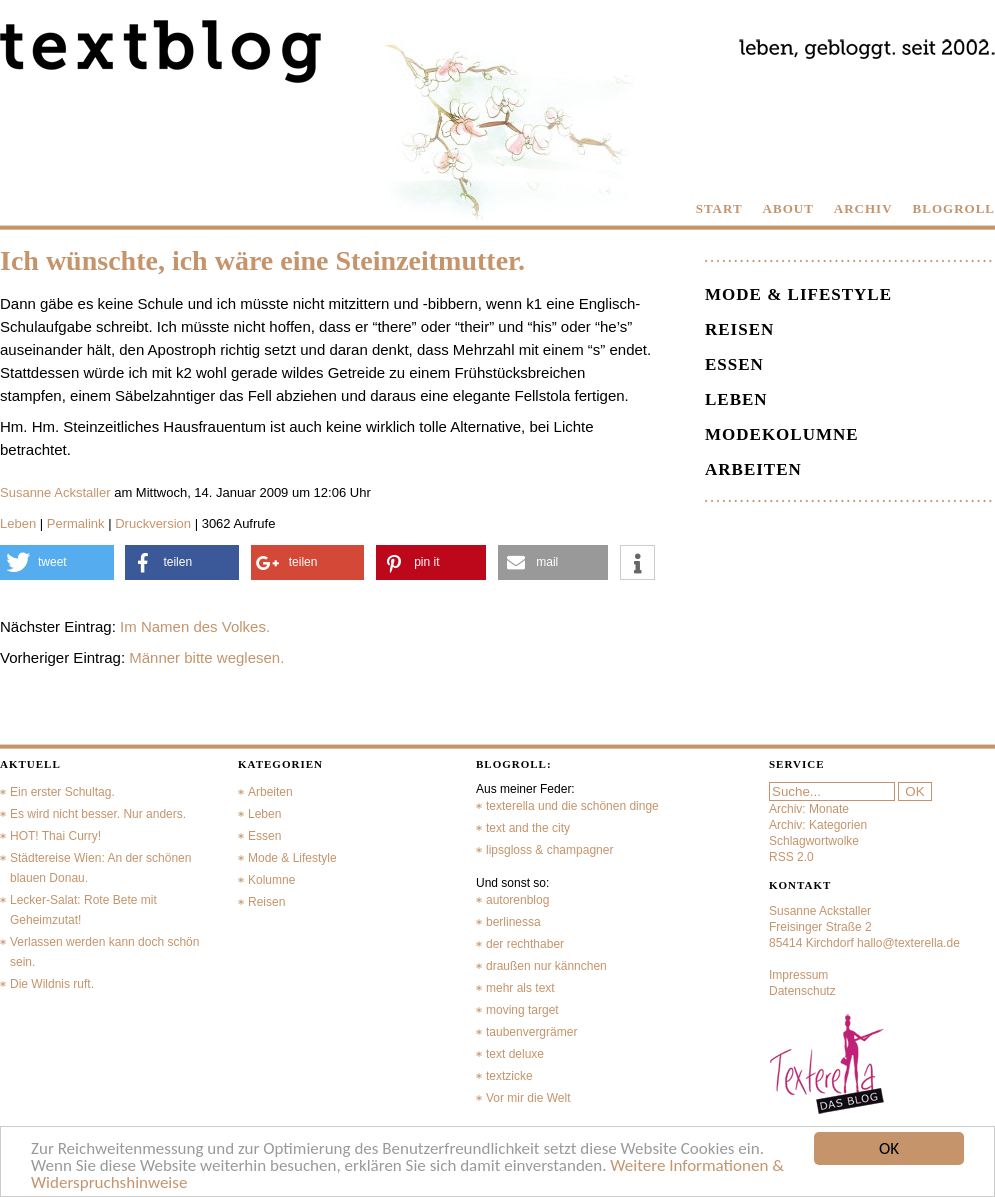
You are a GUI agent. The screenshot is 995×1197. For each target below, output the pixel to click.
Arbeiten (753, 469)
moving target (522, 1010)
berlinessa (513, 922)
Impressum (798, 975)
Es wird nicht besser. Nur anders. (98, 814)
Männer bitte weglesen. (206, 657)
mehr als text (520, 988)
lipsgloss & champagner (549, 850)
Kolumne (271, 880)
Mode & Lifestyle (798, 294)
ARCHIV (863, 208)
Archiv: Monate (809, 809)
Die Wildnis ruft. (52, 984)
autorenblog (517, 900)
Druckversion (153, 523)
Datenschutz (802, 991)
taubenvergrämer (531, 1032)
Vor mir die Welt (528, 1098)
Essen (734, 364)
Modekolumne (782, 434)
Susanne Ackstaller (55, 492)
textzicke (509, 1076)
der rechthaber (525, 944)
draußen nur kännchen (546, 966)
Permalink (76, 523)
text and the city (528, 828)
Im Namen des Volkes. (195, 626)
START (719, 208)
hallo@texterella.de (908, 943)
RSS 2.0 (791, 857)
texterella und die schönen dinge (572, 806)
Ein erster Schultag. (62, 792)
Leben (18, 523)
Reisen (739, 329)
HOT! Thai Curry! (55, 836)
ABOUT (788, 208)
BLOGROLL (954, 208)
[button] (57, 562)
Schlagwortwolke (814, 841)
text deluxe (515, 1054)
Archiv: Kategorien (818, 825)
